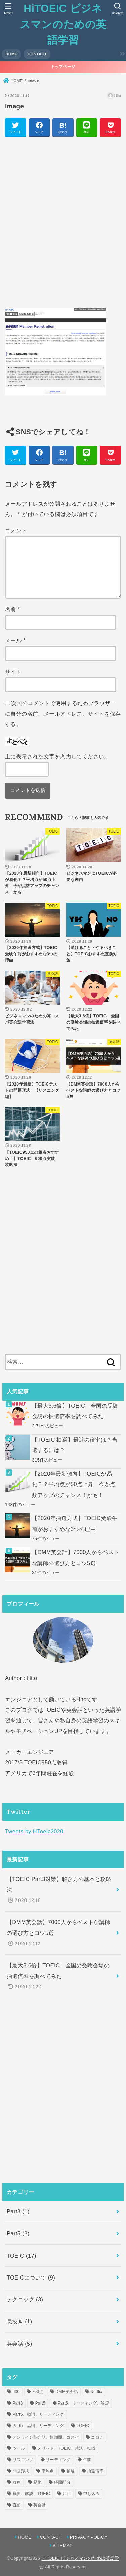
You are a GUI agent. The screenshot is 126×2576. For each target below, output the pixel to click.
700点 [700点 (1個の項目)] (37, 2391)
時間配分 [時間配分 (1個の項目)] (62, 2482)
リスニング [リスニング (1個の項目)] (23, 2459)
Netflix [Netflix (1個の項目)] (96, 2391)
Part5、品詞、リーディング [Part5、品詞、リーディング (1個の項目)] (38, 2425)
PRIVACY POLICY (89, 2537)
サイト (13, 672)
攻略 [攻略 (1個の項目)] (17, 2482)
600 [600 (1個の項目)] (16, 2391)
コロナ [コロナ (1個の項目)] (97, 2437)
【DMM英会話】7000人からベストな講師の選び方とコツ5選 (75, 1557)
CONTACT (37, 54)
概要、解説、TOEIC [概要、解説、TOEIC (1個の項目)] (31, 2493)
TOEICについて (31, 2277)
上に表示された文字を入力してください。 (57, 756)
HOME (11, 54)
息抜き (19, 2321)
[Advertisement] (63, 226)
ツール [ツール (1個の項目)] (19, 2448)
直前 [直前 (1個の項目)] (17, 2505)
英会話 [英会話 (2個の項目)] (39, 2505)
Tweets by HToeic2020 (34, 1831)
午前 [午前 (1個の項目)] (87, 2459)
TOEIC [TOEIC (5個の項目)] (83, 2425)
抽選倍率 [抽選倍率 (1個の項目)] (95, 2471)
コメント (16, 530)
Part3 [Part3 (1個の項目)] (18, 2403)
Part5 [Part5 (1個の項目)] (40, 2403)
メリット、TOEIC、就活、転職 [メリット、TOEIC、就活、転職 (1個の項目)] (66, 2448)
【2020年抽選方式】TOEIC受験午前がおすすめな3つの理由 (75, 1523)
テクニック (25, 2299)
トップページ (63, 66)
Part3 (18, 2211)
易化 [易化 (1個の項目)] (37, 2482)
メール (15, 640)
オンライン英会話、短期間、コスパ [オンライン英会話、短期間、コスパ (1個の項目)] (46, 2437)
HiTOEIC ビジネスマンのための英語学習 (63, 24)
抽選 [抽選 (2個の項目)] (71, 2471)
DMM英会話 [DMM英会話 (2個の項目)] (67, 2391)
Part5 (18, 2233)
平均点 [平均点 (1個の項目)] (48, 2471)
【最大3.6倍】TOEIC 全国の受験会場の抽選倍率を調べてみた (75, 1411)
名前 (12, 609)
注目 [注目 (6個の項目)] (66, 2493)
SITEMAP (63, 2545)
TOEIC (21, 2256)
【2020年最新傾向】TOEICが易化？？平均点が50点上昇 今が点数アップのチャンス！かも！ (74, 1484)
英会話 (19, 2344)
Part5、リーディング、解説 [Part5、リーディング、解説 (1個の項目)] (83, 2403)
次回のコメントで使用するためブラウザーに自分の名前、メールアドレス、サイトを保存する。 (63, 713)
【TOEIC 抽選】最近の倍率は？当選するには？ (74, 1445)
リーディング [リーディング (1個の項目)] (58, 2459)
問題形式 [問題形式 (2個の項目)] (21, 2471)
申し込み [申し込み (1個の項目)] (91, 2493)
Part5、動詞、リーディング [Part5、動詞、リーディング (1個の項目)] (38, 2414)
